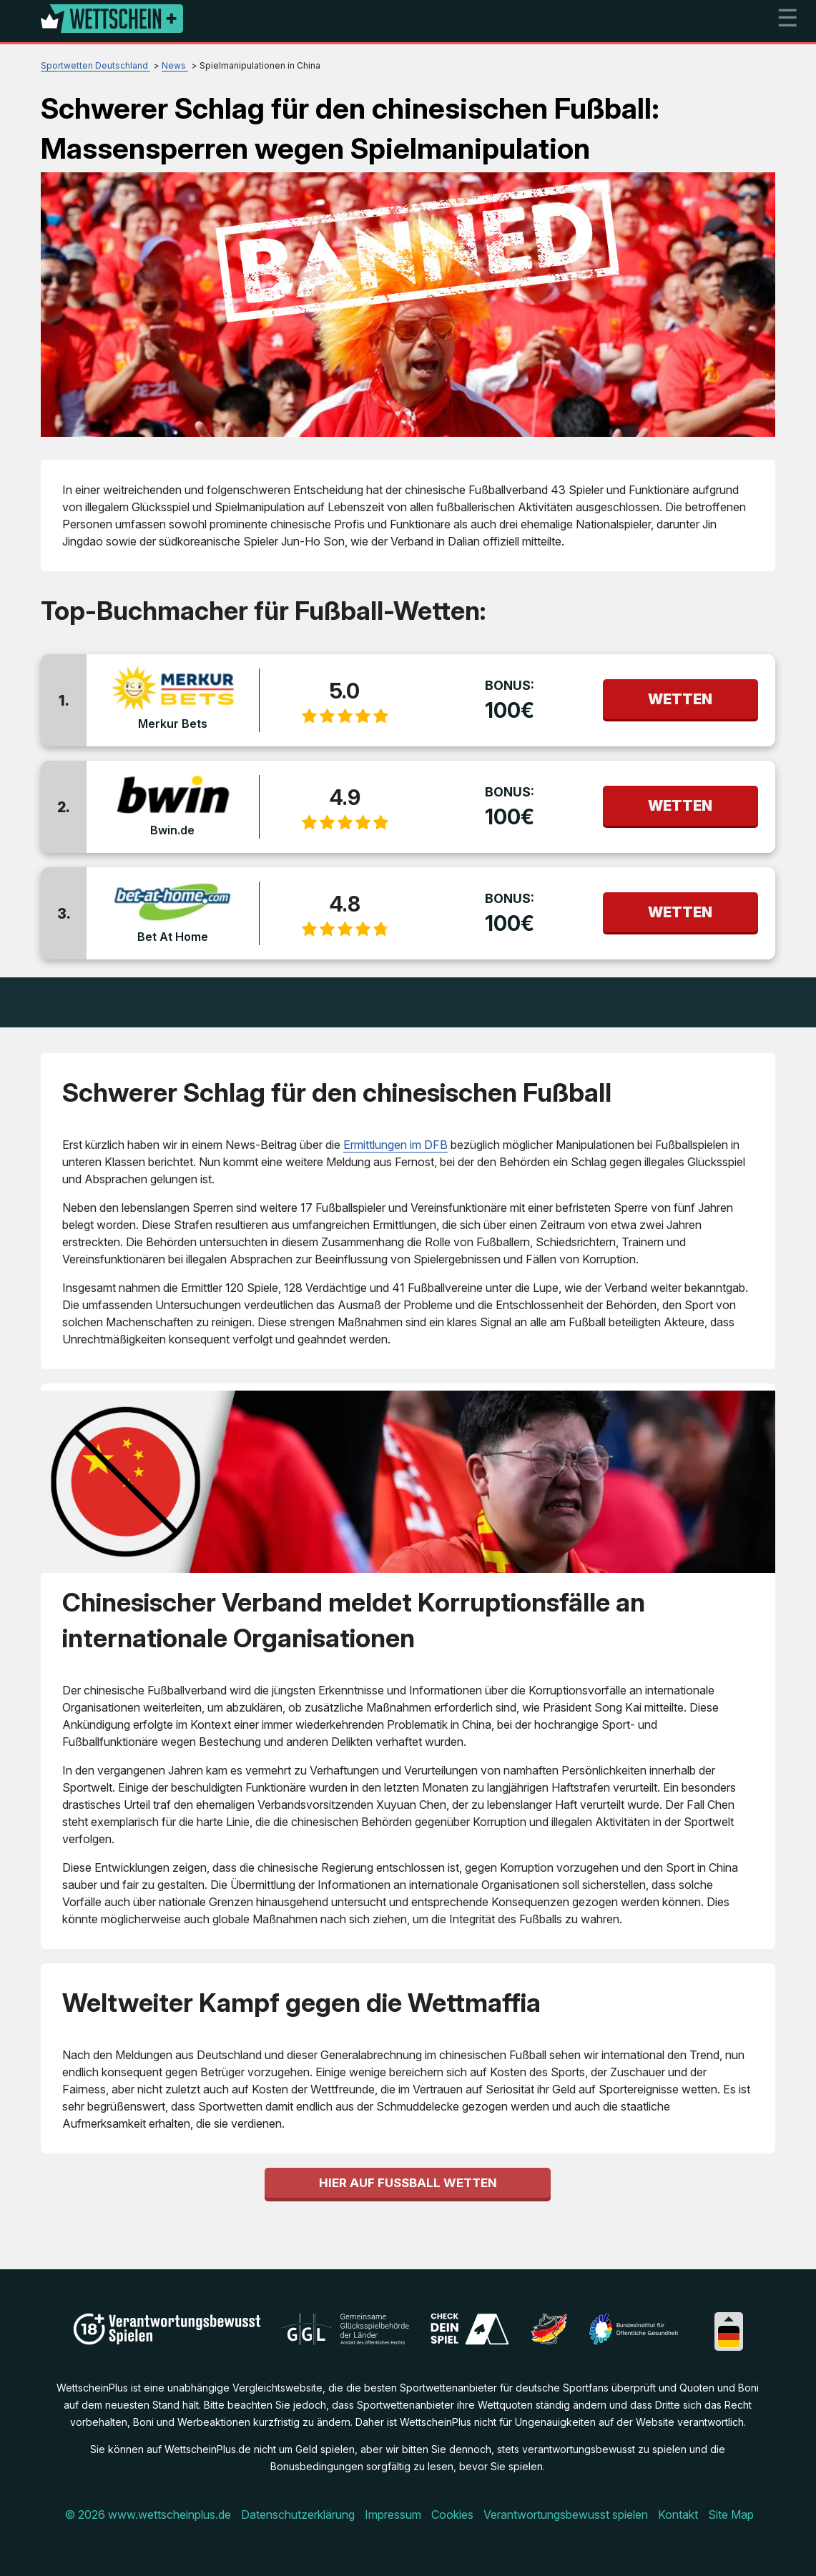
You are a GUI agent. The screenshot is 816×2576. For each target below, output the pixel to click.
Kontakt (678, 2514)
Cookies (452, 2514)
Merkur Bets (172, 723)
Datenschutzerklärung (298, 2514)
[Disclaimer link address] (345, 2341)
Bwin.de (172, 830)
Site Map (731, 2514)
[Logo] (112, 21)
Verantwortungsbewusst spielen (565, 2514)
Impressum (393, 2514)
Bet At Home (172, 936)
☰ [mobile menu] (787, 17)
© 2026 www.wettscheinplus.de (147, 2514)
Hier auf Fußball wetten (408, 2183)
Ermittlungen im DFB (395, 1145)
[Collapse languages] (728, 2319)
